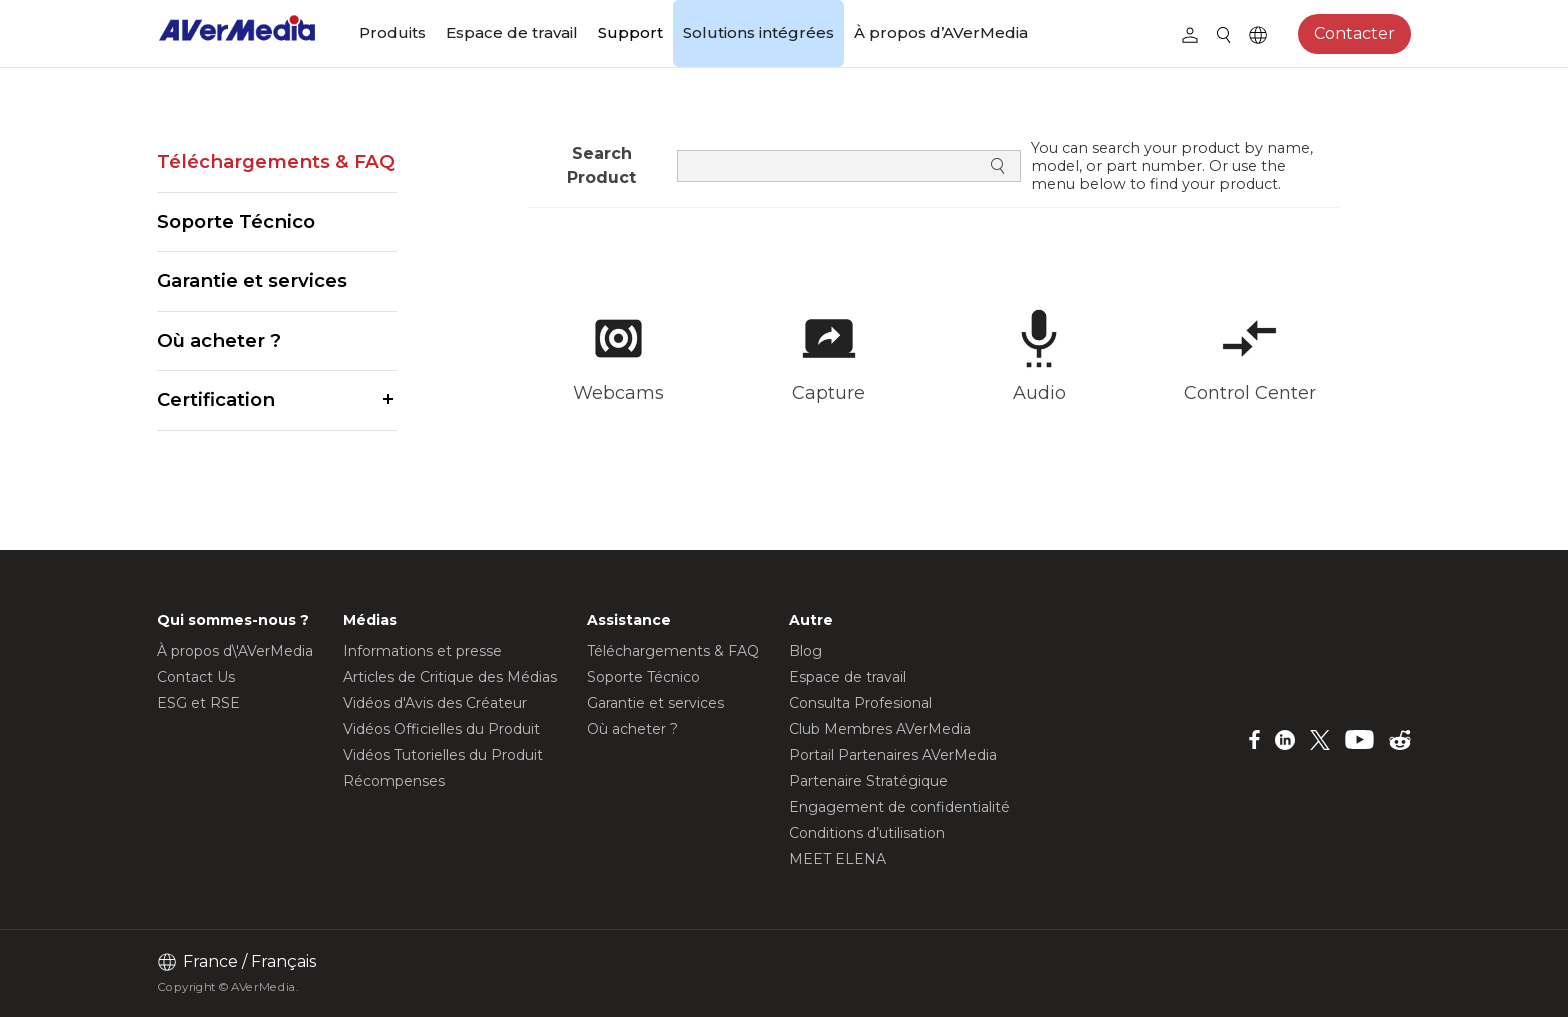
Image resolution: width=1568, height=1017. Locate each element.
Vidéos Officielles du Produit (441, 729)
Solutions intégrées (758, 32)
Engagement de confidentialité (899, 807)
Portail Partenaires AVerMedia (893, 755)
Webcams (618, 393)
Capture (828, 393)
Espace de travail (512, 32)
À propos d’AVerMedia (941, 32)
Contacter (1354, 33)
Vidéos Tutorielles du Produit (443, 755)
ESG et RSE (198, 703)
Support (630, 32)
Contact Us (196, 677)
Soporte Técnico (236, 221)
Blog (805, 651)
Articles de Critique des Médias (450, 677)
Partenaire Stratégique (868, 781)
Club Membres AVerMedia (880, 729)
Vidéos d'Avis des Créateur (435, 703)
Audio (1039, 393)
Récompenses (394, 781)
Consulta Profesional (860, 703)
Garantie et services (252, 280)
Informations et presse (422, 651)
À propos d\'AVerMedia (235, 651)
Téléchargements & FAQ (276, 161)
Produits (392, 32)
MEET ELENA (837, 859)
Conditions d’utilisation (867, 833)
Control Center (1250, 393)
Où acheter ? (219, 340)
